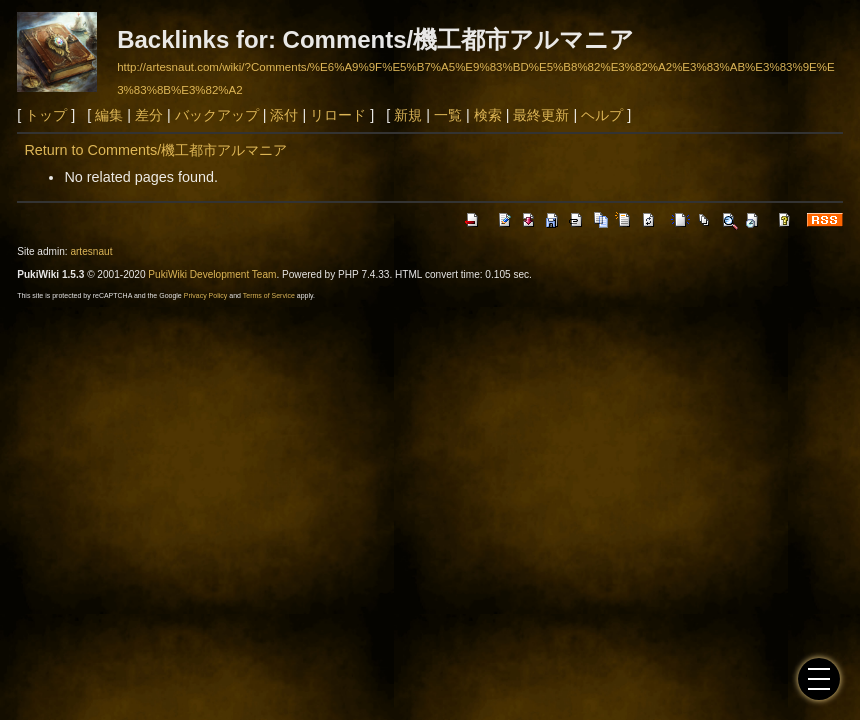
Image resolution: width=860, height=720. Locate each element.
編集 (109, 115)
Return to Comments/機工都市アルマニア (155, 150)
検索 (488, 115)
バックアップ (217, 115)
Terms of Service (269, 295)
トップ (46, 115)
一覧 (448, 115)
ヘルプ (602, 115)
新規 (408, 115)
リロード (338, 115)
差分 (149, 115)
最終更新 (541, 115)
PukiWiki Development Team (212, 274)
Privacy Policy (206, 295)
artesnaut (91, 251)
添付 (284, 115)
